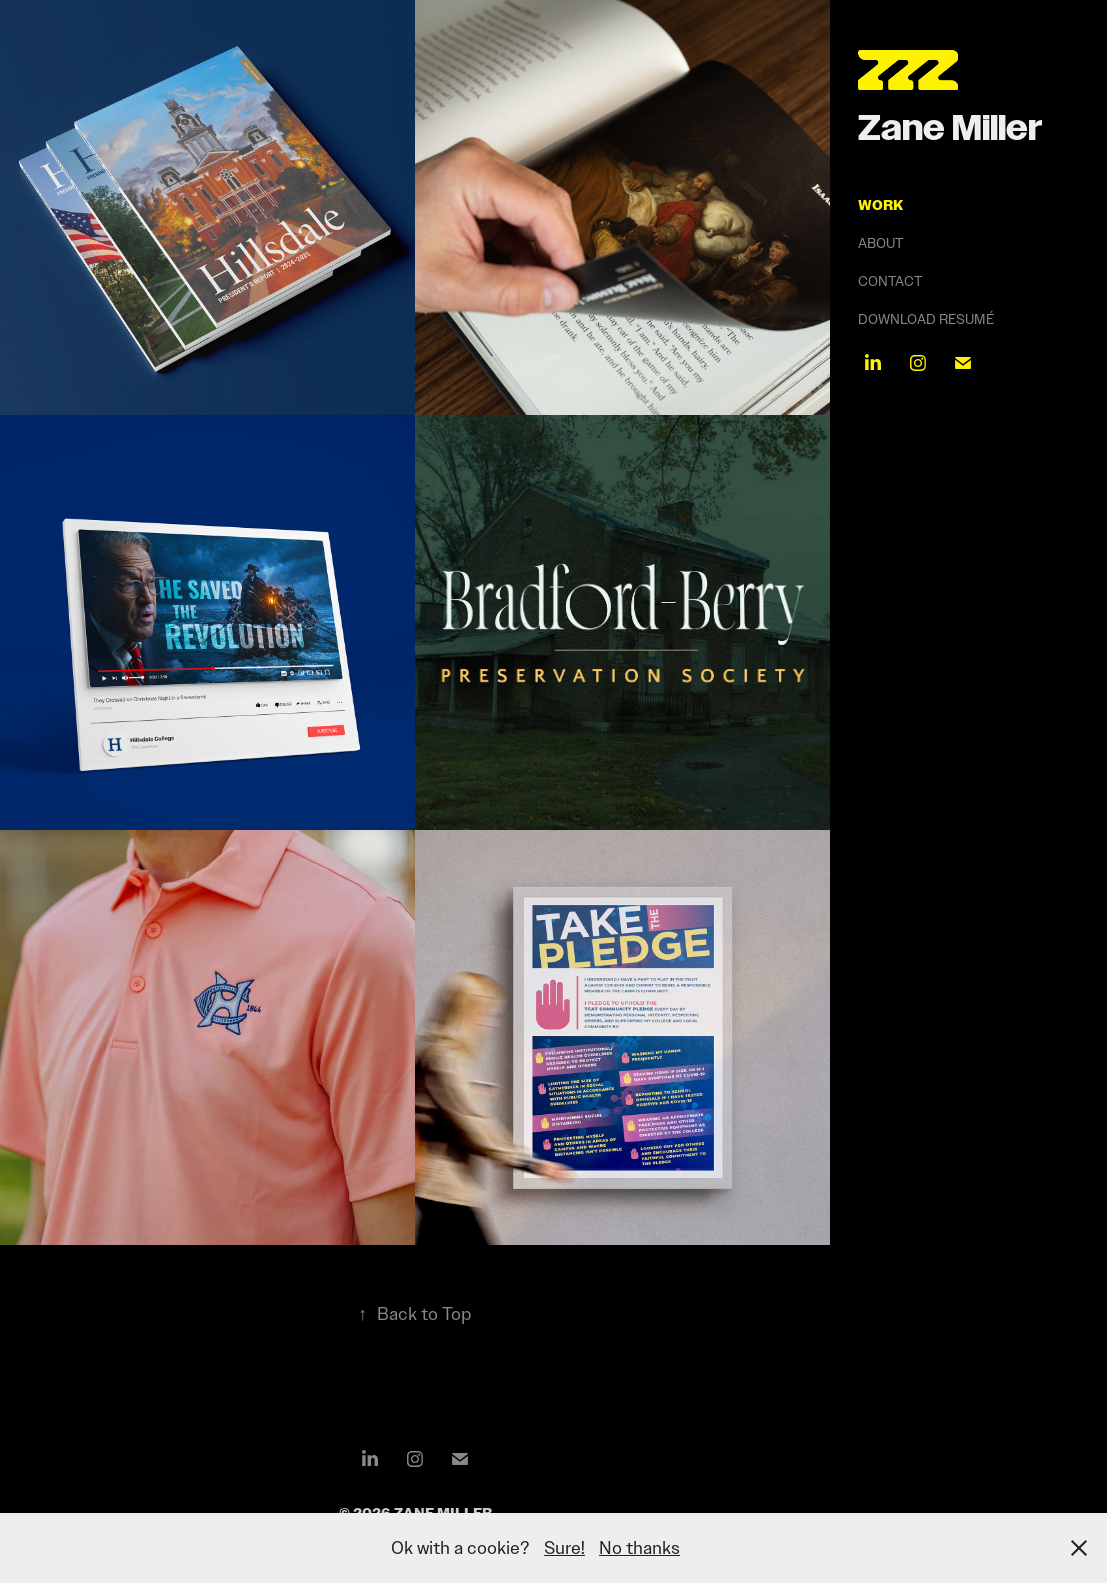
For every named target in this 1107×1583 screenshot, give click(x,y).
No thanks (639, 1548)
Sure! (564, 1548)
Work (880, 205)
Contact (890, 281)
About (880, 243)
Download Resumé (926, 319)
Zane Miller (950, 128)
